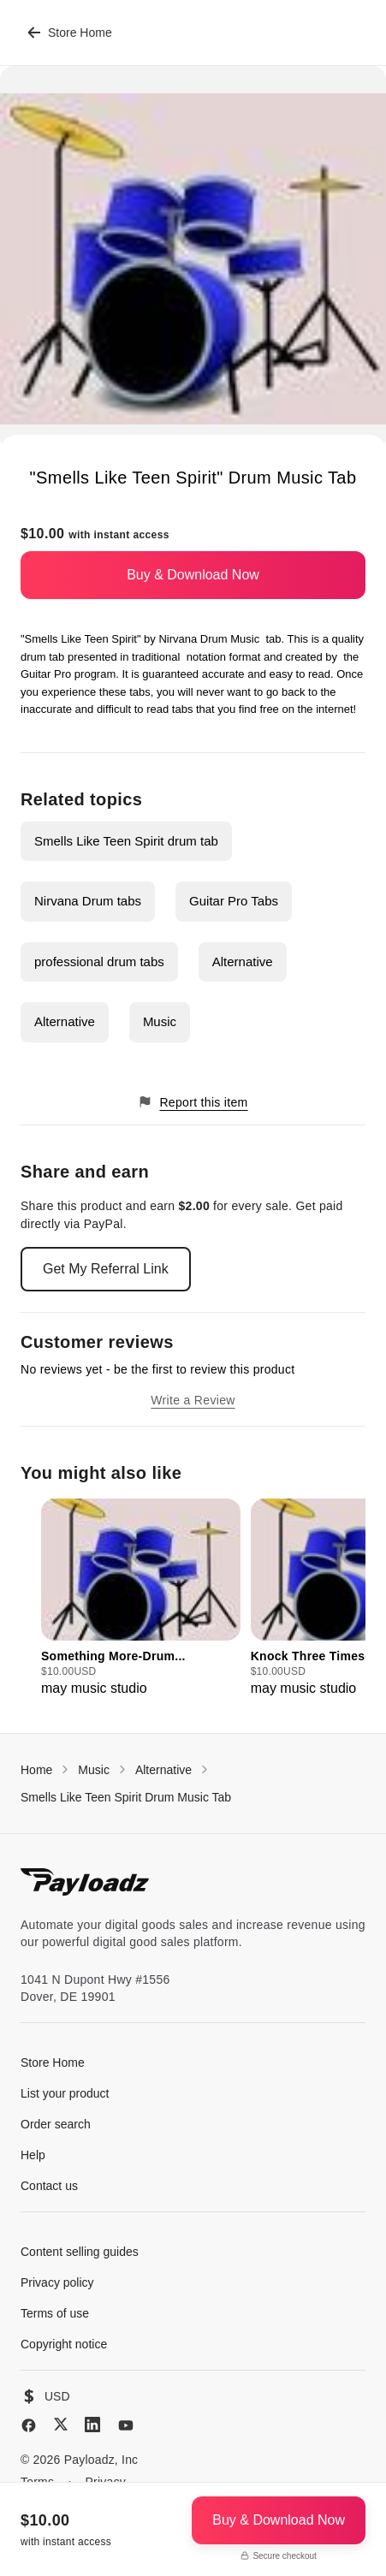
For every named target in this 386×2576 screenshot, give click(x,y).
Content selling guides (80, 2251)
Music (159, 1021)
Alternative (242, 961)
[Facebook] (29, 2425)
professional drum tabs (99, 961)
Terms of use (55, 2313)
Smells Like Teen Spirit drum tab (126, 841)
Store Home (69, 32)
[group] (141, 1599)
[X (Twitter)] (61, 2424)
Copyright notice (64, 2344)
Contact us (49, 2186)
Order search (56, 2124)
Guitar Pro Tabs (233, 900)
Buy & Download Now (193, 574)
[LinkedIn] (92, 2424)
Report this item (192, 1102)
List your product (65, 2093)
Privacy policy (57, 2282)
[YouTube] (125, 2425)
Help (33, 2155)
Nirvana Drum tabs (87, 900)
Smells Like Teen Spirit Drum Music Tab (126, 1797)
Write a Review (193, 1400)
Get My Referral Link (106, 1268)
